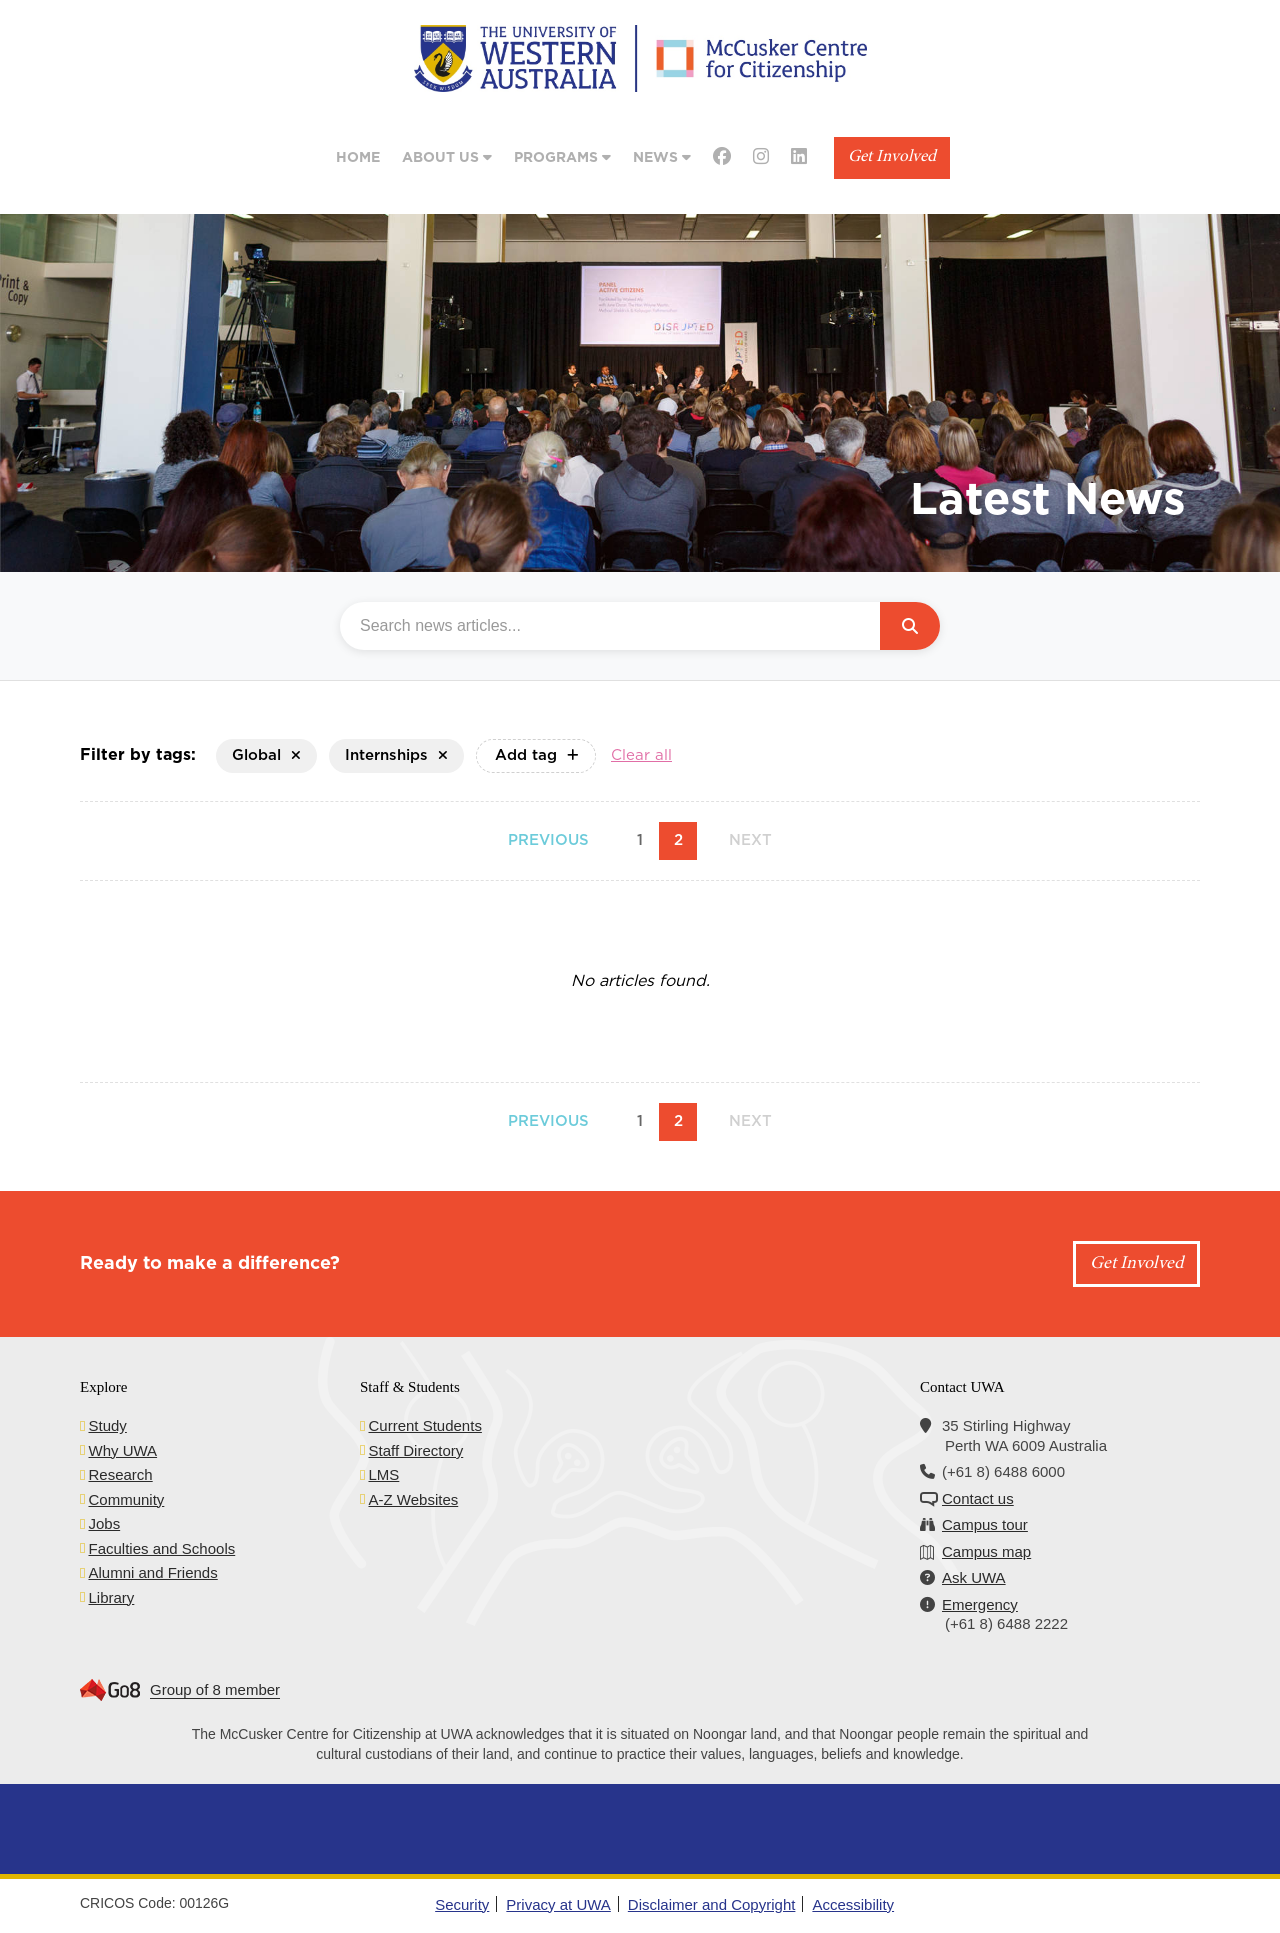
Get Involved (892, 157)
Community (126, 1499)
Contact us (978, 1498)
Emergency (980, 1604)
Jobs (104, 1523)
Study (107, 1425)
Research (120, 1474)
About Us (447, 157)
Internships (396, 755)
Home (358, 158)
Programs (562, 157)
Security (462, 1904)
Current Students (424, 1425)
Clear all (641, 755)
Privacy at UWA (558, 1904)
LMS (383, 1474)
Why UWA (122, 1450)
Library (111, 1597)
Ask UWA (974, 1577)
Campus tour (985, 1524)
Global (266, 755)
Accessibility (853, 1904)
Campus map (986, 1551)
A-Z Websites (413, 1499)
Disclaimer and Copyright (712, 1904)
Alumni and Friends (152, 1572)
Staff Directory (415, 1450)
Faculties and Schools (161, 1548)
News (662, 157)
